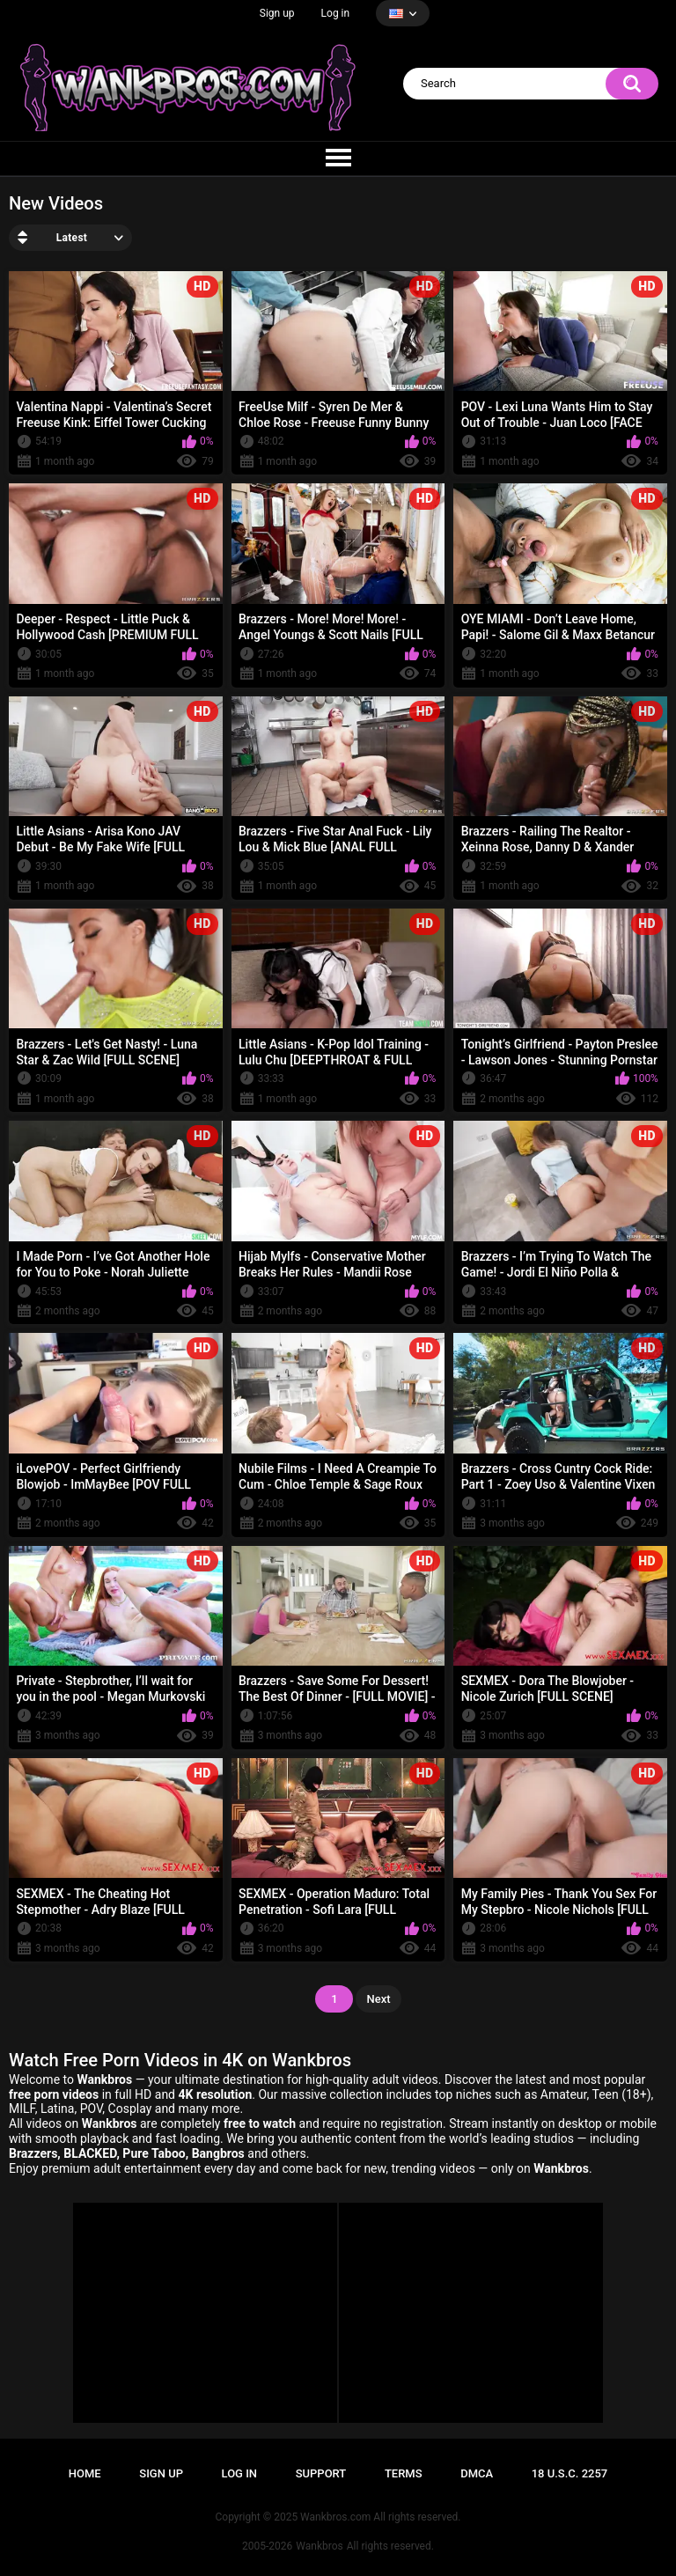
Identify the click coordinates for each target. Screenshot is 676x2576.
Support (321, 2473)
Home (85, 2473)
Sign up (277, 13)
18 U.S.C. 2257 (570, 2473)
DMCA (476, 2473)
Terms (403, 2473)
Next (378, 1999)
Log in (335, 13)
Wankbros (319, 2546)
